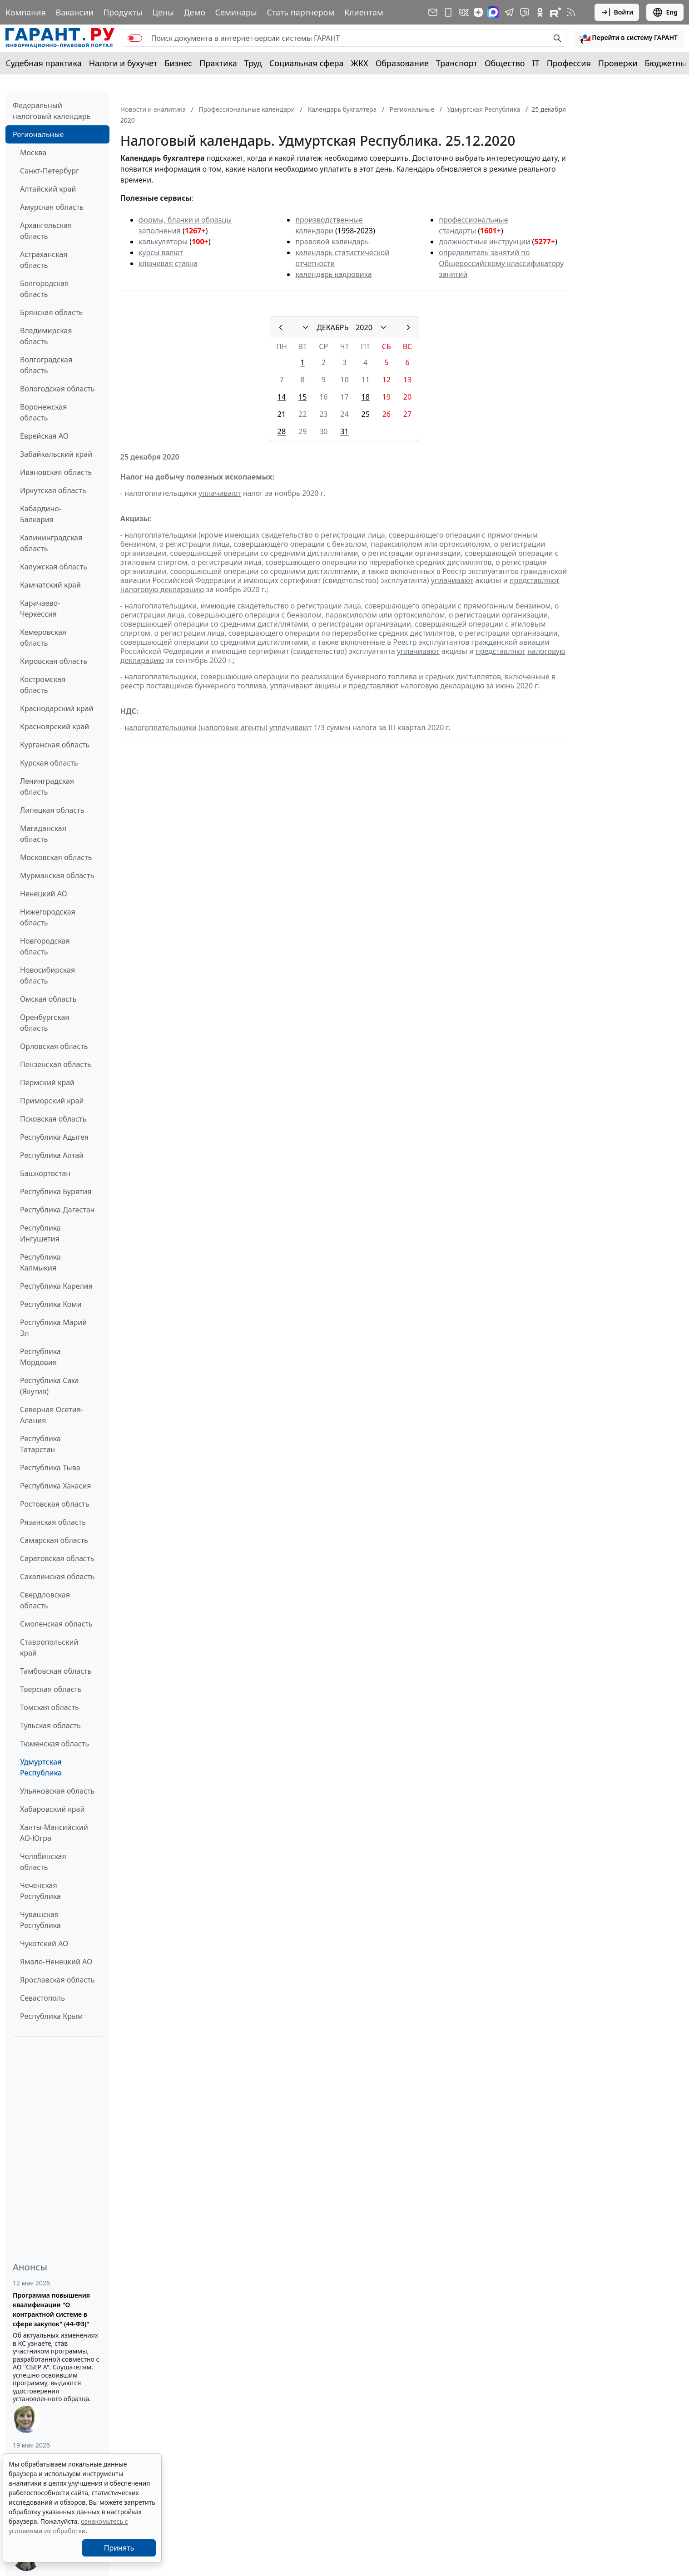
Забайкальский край (56, 454)
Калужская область (53, 567)
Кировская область (53, 661)
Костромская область (42, 684)
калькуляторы (163, 242)
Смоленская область (56, 1624)
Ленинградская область (47, 786)
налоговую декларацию (162, 589)
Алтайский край (48, 189)
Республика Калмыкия (40, 1262)
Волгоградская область (46, 365)
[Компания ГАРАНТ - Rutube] (555, 12)
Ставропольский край (49, 1647)
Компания (25, 12)
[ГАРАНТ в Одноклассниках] (540, 12)
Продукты (122, 12)
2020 (364, 327)
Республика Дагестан (57, 1210)
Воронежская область (43, 412)
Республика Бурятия (55, 1192)
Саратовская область (57, 1558)
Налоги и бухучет (123, 63)
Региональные (38, 134)
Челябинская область (43, 1861)
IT (536, 63)
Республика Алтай (52, 1155)
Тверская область (51, 1689)
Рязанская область (53, 1522)
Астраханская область (43, 259)
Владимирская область (46, 336)
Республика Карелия (56, 1286)
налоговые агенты (233, 727)
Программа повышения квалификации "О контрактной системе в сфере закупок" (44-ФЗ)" (51, 2309)
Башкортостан (45, 1173)
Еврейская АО (44, 436)
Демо (194, 12)
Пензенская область (55, 1064)
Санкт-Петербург (49, 171)
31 (344, 431)
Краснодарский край (57, 708)
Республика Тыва (50, 1468)
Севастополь (42, 1998)
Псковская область (53, 1119)
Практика (218, 63)
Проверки (618, 63)
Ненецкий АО (43, 894)
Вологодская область (57, 389)
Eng (665, 12)
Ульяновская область (57, 1791)
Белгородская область (44, 288)
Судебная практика (43, 63)
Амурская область (52, 207)
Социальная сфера (306, 63)
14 (282, 397)
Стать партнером (300, 12)
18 (365, 397)
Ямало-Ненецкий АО (56, 1962)
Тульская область (50, 1726)
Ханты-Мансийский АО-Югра (54, 1832)
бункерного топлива (380, 677)
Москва (33, 153)
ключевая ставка (168, 263)
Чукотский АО (44, 1943)
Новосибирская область (47, 975)
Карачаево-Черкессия (40, 608)
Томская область (49, 1707)
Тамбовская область (55, 1671)
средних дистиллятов (463, 677)
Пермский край (47, 1083)
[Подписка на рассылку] (432, 12)
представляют (535, 580)
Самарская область (54, 1540)
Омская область (48, 999)
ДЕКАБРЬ (332, 327)
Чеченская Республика (40, 1890)
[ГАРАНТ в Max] (493, 12)
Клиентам (363, 12)
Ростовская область (54, 1504)
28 (282, 431)
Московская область (56, 857)
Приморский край (52, 1101)
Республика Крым (51, 2016)
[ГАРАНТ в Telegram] (509, 12)
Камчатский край (50, 585)
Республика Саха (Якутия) (49, 1385)
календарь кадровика (333, 274)
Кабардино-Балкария (40, 514)
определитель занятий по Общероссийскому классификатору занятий (501, 263)
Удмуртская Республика (41, 1767)
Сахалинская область (57, 1577)
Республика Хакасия (55, 1486)
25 (365, 414)
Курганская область (54, 745)
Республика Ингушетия (40, 1233)
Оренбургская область (44, 1022)
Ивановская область (56, 472)
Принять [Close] (119, 2548)
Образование (402, 63)
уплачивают (219, 493)
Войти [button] (617, 12)
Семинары (236, 12)
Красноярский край (54, 727)
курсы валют (161, 252)
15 (302, 397)
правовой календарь (332, 242)
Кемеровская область (43, 637)
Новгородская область (45, 946)
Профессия (569, 63)
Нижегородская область (47, 917)
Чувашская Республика (40, 1919)
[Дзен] (478, 12)
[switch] (135, 38)
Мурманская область (57, 875)
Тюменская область (54, 1744)
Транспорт (456, 63)
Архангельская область (46, 230)
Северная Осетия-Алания (51, 1414)
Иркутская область (53, 490)
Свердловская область (45, 1600)
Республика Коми (51, 1304)
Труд (253, 63)
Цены (163, 12)
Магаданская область (43, 833)
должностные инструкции (484, 242)
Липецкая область (52, 810)
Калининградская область (51, 543)
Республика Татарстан (40, 1444)
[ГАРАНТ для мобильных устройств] (448, 12)
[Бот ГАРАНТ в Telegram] (524, 12)
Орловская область (54, 1046)
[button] (629, 38)
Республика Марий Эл (53, 1327)
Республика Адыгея (54, 1137)
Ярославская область (57, 1980)
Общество (505, 63)
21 (282, 414)
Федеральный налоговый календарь (51, 110)
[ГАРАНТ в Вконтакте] (463, 12)
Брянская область (51, 312)
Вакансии (74, 12)
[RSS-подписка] (570, 12)
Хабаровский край (52, 1809)
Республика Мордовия (40, 1356)
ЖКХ (359, 63)
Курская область (49, 763)
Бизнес (178, 63)
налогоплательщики (160, 727)
